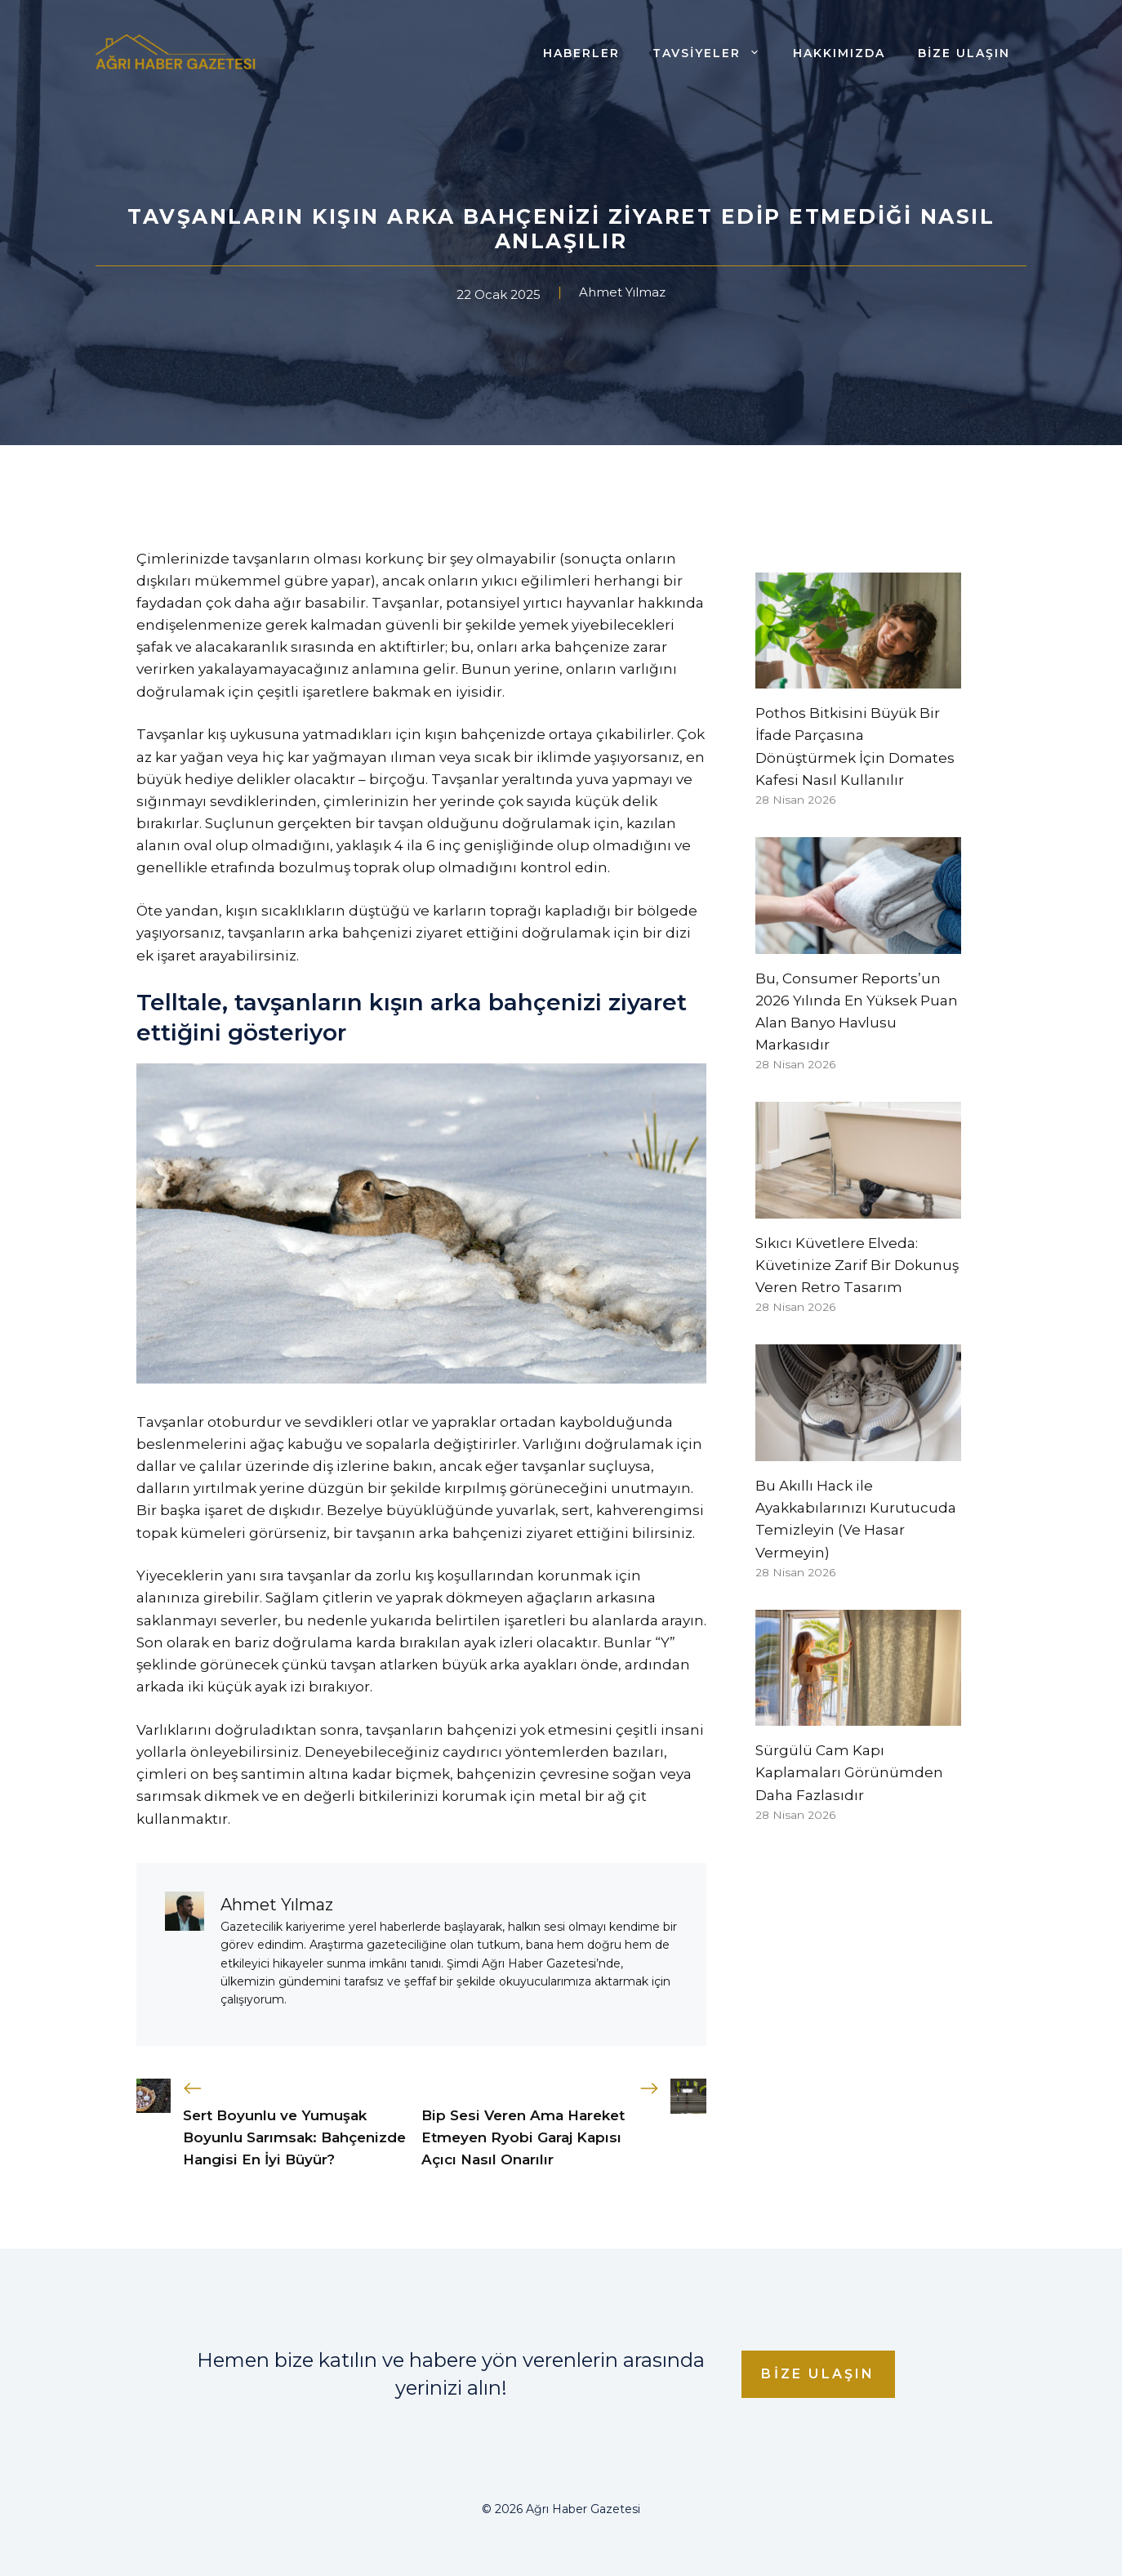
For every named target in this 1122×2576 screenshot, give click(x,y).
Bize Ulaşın (964, 53)
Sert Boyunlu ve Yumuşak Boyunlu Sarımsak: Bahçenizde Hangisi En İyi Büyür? (294, 2137)
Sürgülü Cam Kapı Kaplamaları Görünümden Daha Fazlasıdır (849, 1772)
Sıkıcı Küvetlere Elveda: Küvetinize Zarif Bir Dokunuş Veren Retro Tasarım (857, 1265)
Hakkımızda (839, 53)
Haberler (581, 53)
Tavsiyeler (714, 53)
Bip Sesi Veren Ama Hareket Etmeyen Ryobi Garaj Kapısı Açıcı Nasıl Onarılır (523, 2137)
